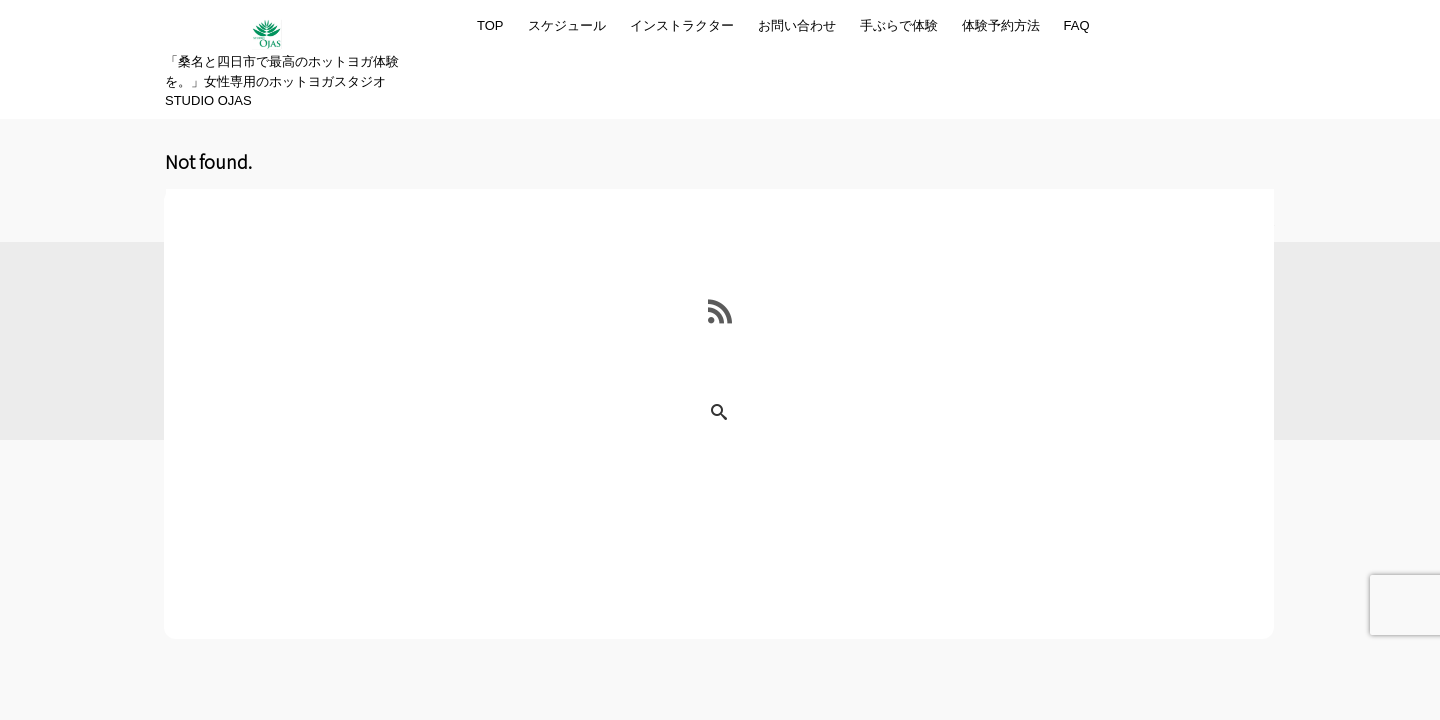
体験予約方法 (1001, 25)
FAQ (1077, 25)
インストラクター (682, 25)
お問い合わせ (797, 25)
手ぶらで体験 (899, 25)
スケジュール (567, 25)
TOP (490, 25)
